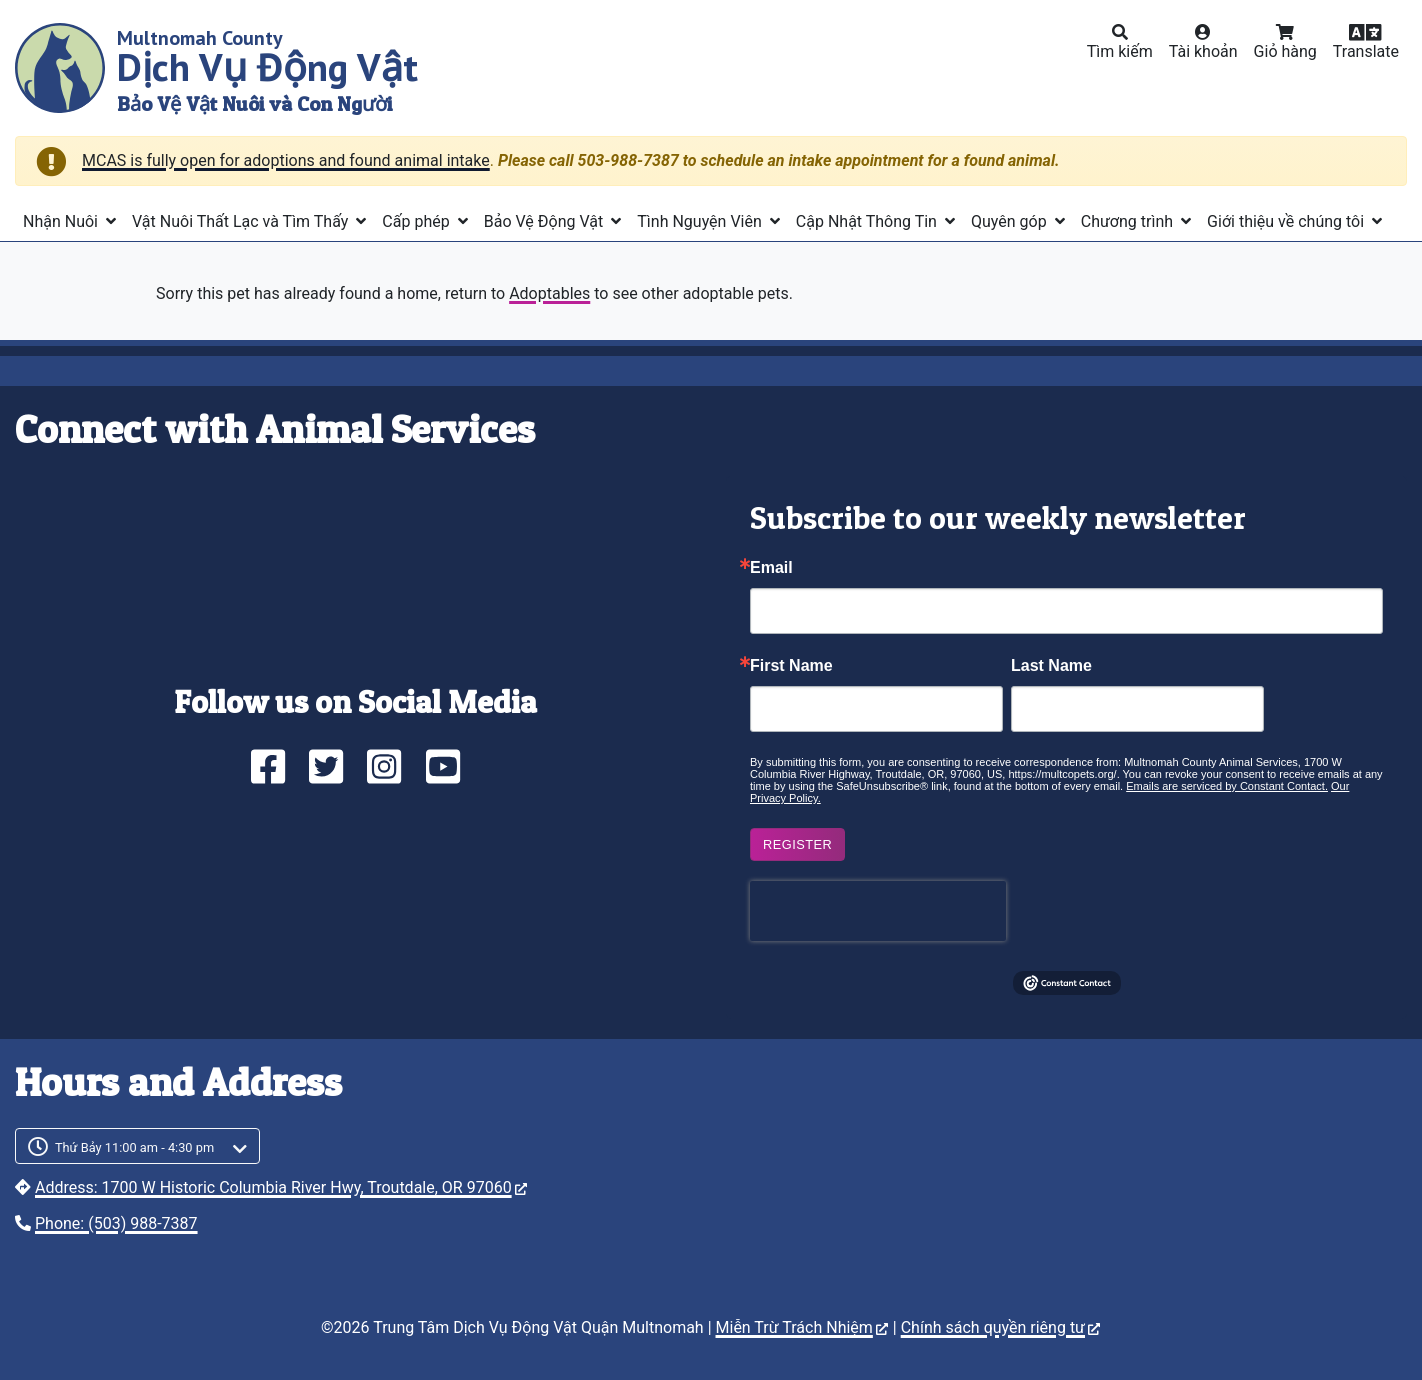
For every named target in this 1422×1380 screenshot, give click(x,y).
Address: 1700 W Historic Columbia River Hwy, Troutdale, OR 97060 (281, 1187)
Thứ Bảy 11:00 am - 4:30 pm (134, 1147)
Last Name (1051, 666)
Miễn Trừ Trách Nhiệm (802, 1327)
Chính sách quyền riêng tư (1000, 1327)
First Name (791, 666)
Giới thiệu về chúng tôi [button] (1287, 221)
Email (771, 568)
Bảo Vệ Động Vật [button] (545, 221)
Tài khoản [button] (1203, 51)
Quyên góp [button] (1011, 221)
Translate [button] (1366, 51)
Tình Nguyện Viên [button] (701, 221)
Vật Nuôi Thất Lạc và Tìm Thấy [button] (242, 221)
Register (797, 844)
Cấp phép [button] (417, 221)
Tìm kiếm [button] (1120, 51)
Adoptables (549, 293)
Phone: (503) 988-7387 (116, 1223)
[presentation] (878, 911)
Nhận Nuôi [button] (62, 221)
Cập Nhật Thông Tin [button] (868, 221)
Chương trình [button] (1129, 221)
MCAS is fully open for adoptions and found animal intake (286, 160)
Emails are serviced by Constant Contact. (1227, 786)
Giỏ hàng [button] (1285, 51)
